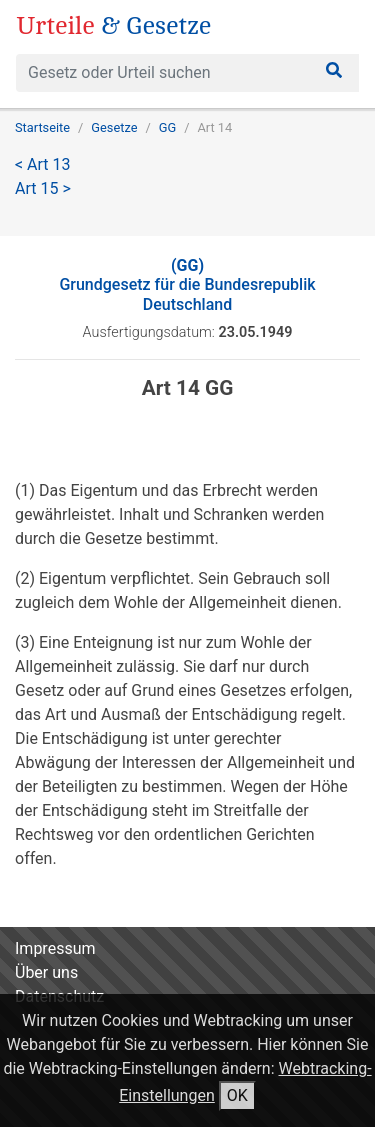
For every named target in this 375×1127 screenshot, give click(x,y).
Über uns (46, 972)
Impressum (55, 948)
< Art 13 (43, 164)
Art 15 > (43, 188)
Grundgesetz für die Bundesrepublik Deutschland (187, 284)
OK (237, 1095)
